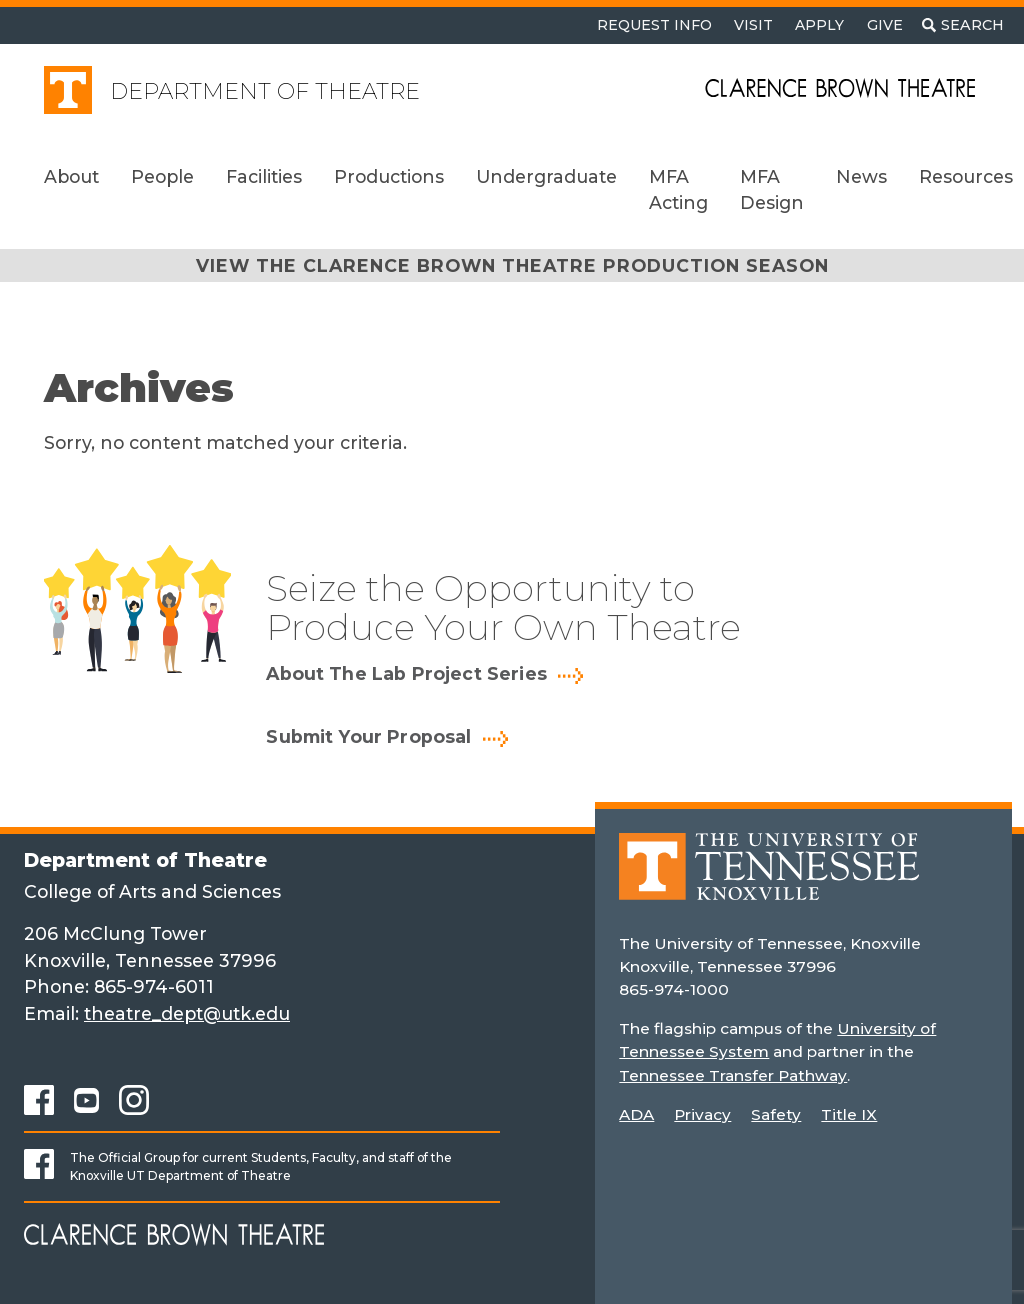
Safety (776, 1114)
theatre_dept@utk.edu (187, 1013)
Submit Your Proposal (368, 737)
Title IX (849, 1114)
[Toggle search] (963, 25)
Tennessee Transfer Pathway (732, 1075)
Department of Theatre (265, 91)
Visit (753, 25)
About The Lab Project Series (406, 674)
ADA (636, 1114)
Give (885, 25)
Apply (819, 25)
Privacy (702, 1114)
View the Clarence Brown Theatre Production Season (512, 265)
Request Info (654, 25)
